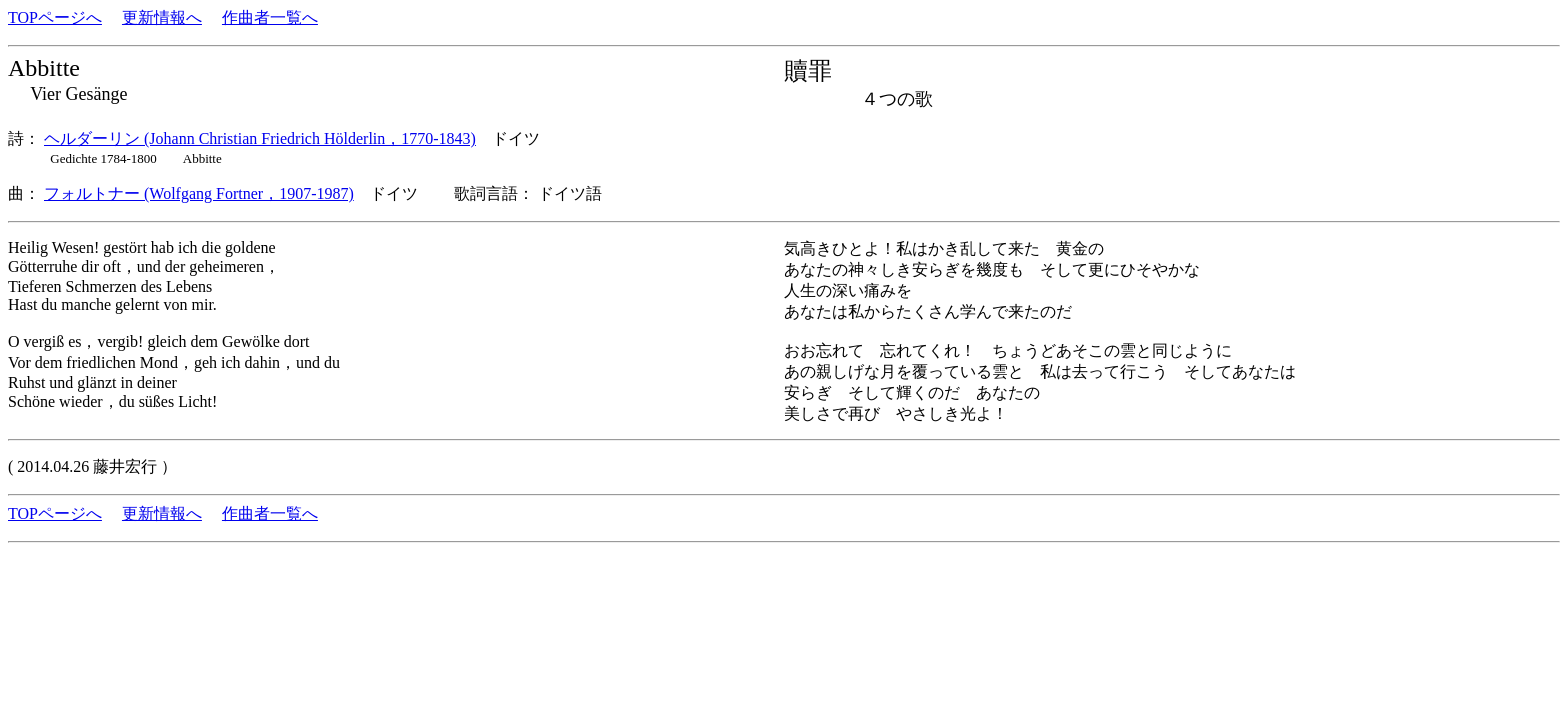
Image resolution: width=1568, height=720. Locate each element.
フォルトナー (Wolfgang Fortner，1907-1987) (199, 193)
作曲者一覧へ (270, 17)
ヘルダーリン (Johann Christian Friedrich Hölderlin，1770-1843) (260, 138)
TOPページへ (55, 17)
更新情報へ (162, 17)
